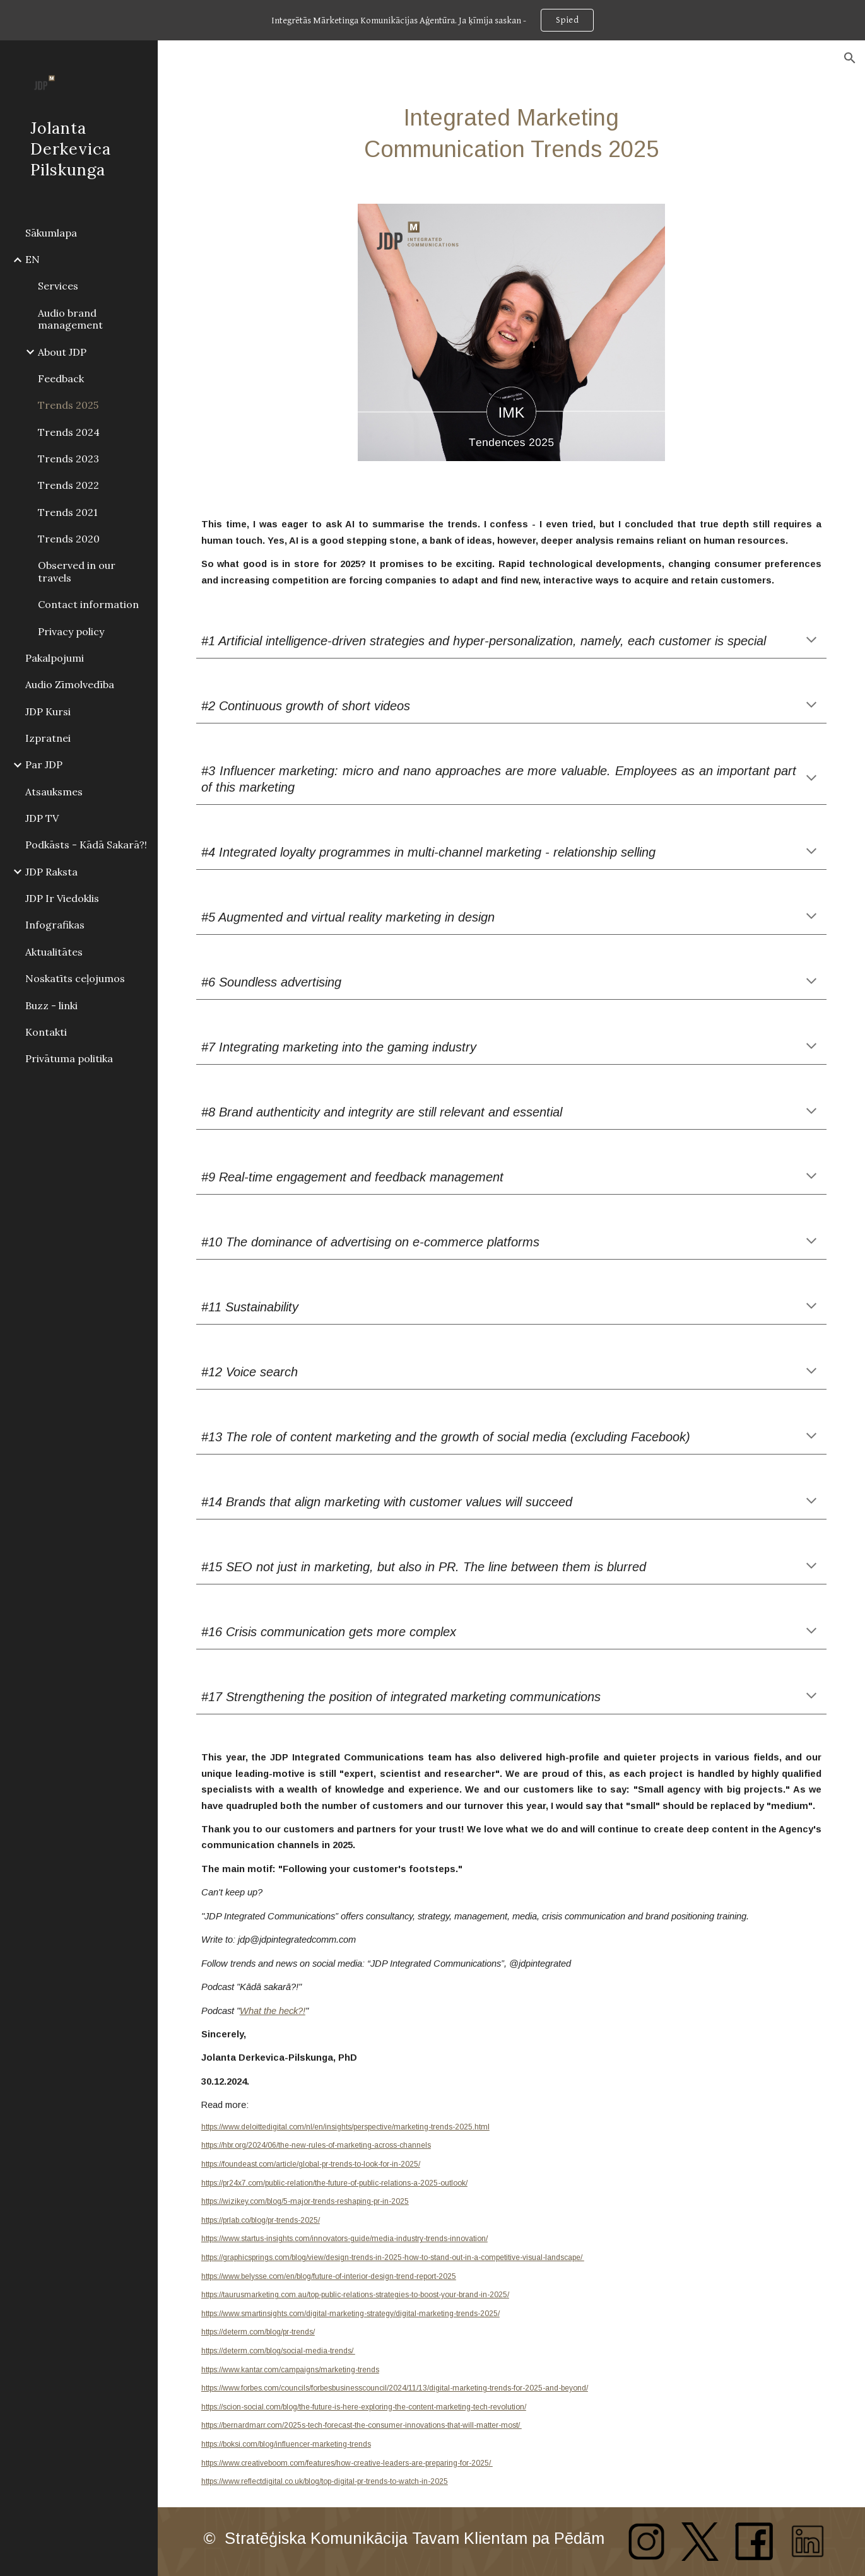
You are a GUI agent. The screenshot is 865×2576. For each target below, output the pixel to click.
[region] (432, 20)
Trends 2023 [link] (68, 458)
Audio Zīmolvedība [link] (69, 684)
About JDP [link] (62, 352)
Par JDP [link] (43, 764)
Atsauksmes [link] (54, 791)
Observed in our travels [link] (76, 571)
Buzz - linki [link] (51, 1005)
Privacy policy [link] (71, 631)
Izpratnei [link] (48, 738)
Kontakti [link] (46, 1032)
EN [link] (32, 259)
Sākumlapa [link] (51, 232)
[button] (850, 58)
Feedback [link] (61, 378)
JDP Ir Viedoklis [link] (62, 898)
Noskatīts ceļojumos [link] (75, 978)
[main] (511, 133)
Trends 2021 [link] (68, 512)
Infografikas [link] (55, 924)
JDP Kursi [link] (48, 711)
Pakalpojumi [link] (54, 658)
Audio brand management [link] (70, 319)
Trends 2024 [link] (69, 432)
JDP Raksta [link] (51, 871)
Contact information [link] (88, 604)
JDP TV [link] (42, 818)
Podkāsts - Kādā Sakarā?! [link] (86, 844)
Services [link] (58, 285)
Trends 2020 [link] (69, 538)
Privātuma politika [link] (69, 1058)
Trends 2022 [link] (68, 485)
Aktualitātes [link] (54, 952)
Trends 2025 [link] (68, 405)
